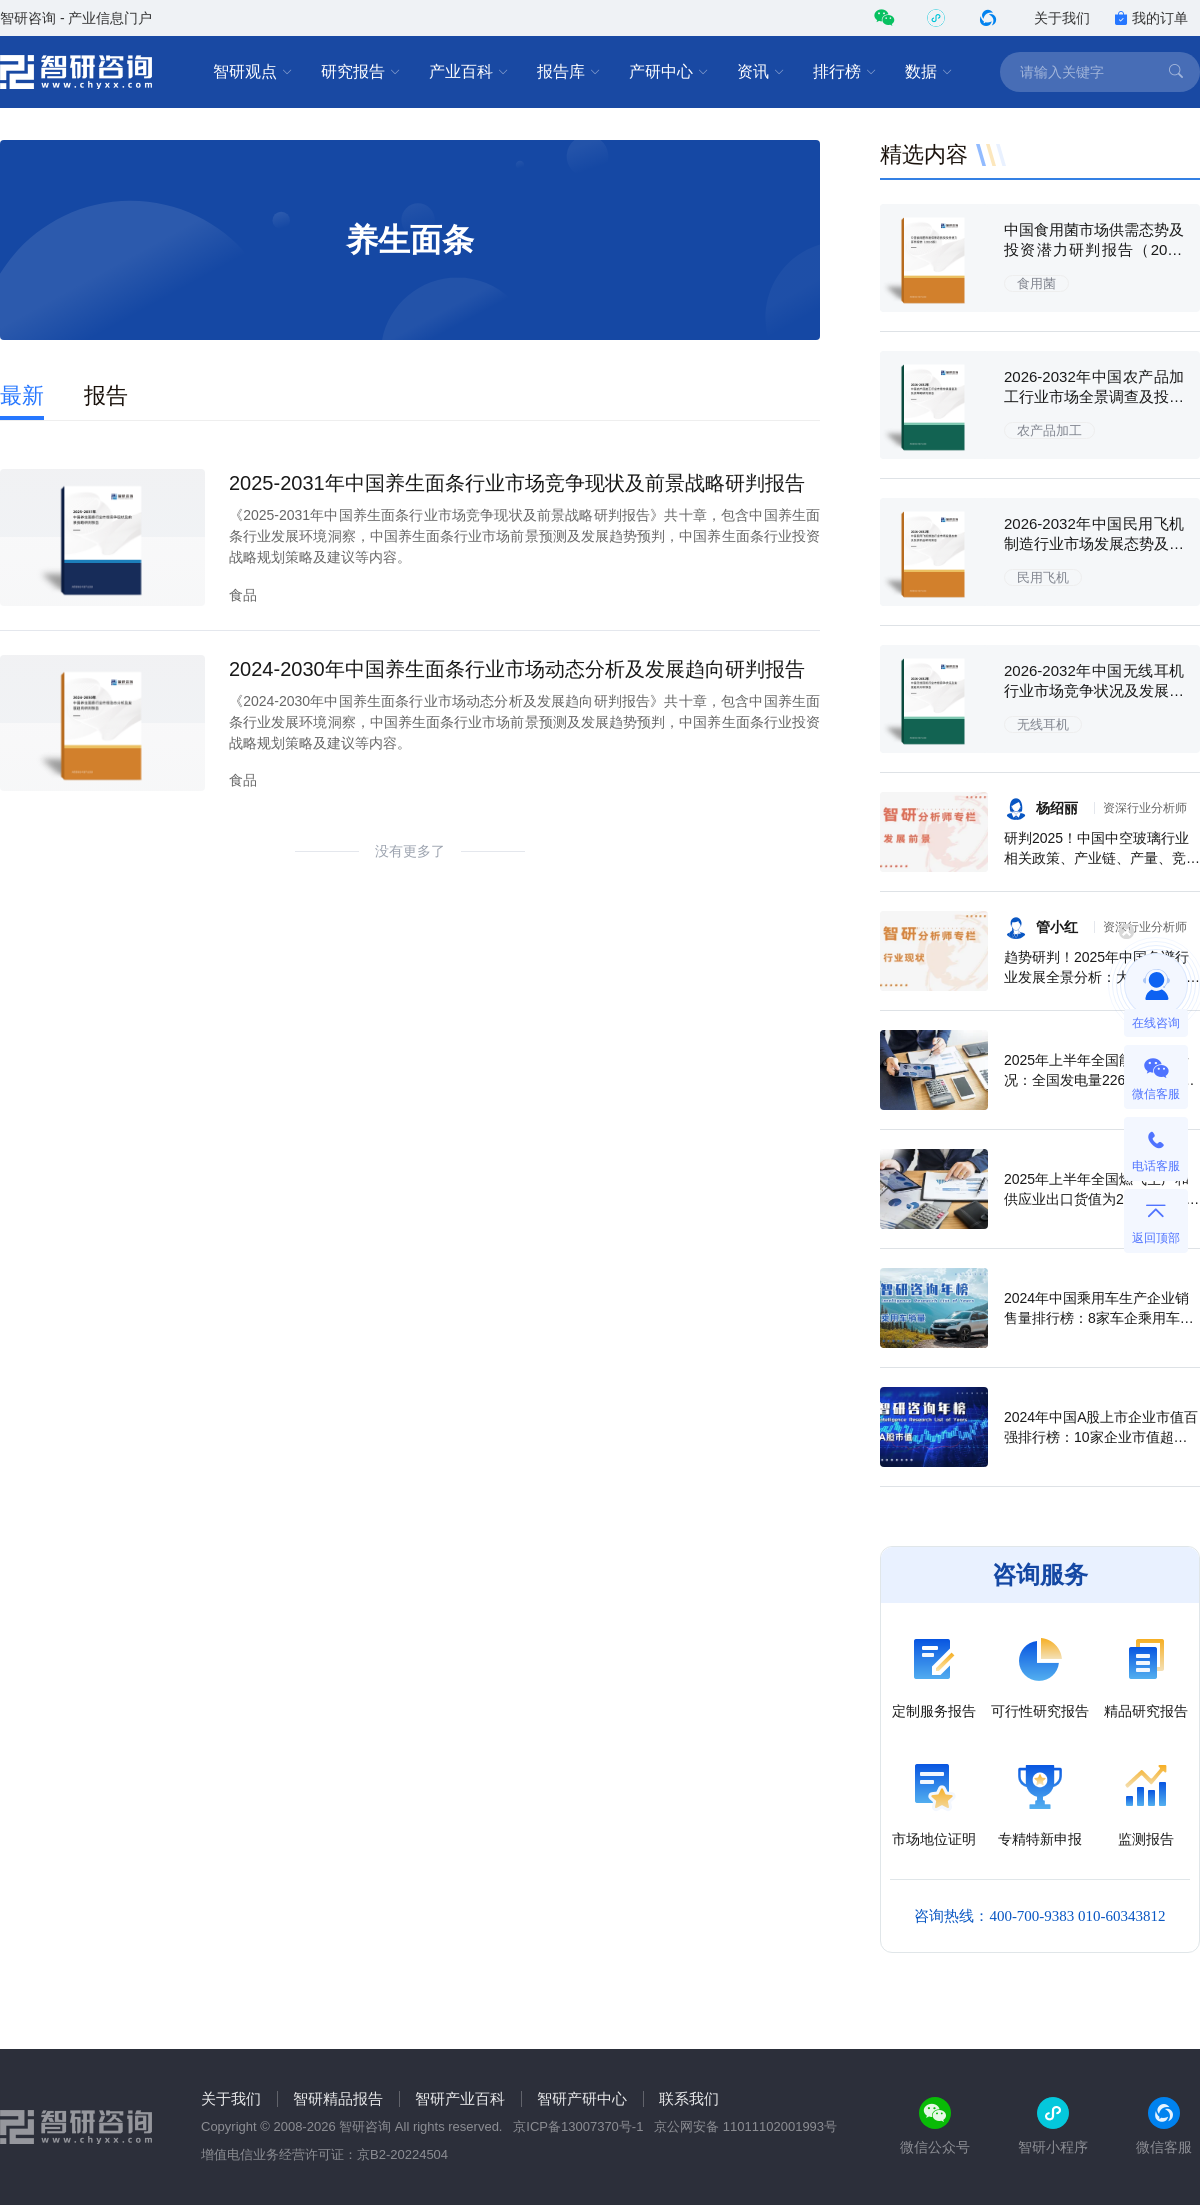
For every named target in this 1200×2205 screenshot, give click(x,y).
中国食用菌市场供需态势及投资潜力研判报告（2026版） (1094, 249)
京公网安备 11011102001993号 (745, 2126)
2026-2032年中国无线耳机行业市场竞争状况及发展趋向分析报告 (1094, 690)
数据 (929, 72)
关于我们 (1062, 18)
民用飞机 (1043, 577)
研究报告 (361, 72)
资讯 (761, 72)
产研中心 (669, 72)
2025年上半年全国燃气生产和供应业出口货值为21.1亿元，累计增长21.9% (1101, 1199)
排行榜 (845, 72)
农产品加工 (1049, 430)
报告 (106, 395)
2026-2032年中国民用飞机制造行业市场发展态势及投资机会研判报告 (1094, 543)
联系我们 (689, 2098)
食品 (243, 595)
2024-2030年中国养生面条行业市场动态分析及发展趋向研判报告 (517, 669)
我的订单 (1151, 18)
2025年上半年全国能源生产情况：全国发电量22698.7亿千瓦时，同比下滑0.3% (1099, 1080)
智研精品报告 (338, 2098)
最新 (22, 395)
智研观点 (253, 72)
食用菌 (1036, 283)
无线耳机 (1043, 724)
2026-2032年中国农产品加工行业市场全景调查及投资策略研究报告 (1094, 396)
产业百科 (469, 72)
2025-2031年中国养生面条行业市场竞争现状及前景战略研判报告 (517, 483)
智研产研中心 (582, 2098)
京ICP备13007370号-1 (578, 2126)
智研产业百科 (460, 2098)
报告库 (569, 72)
